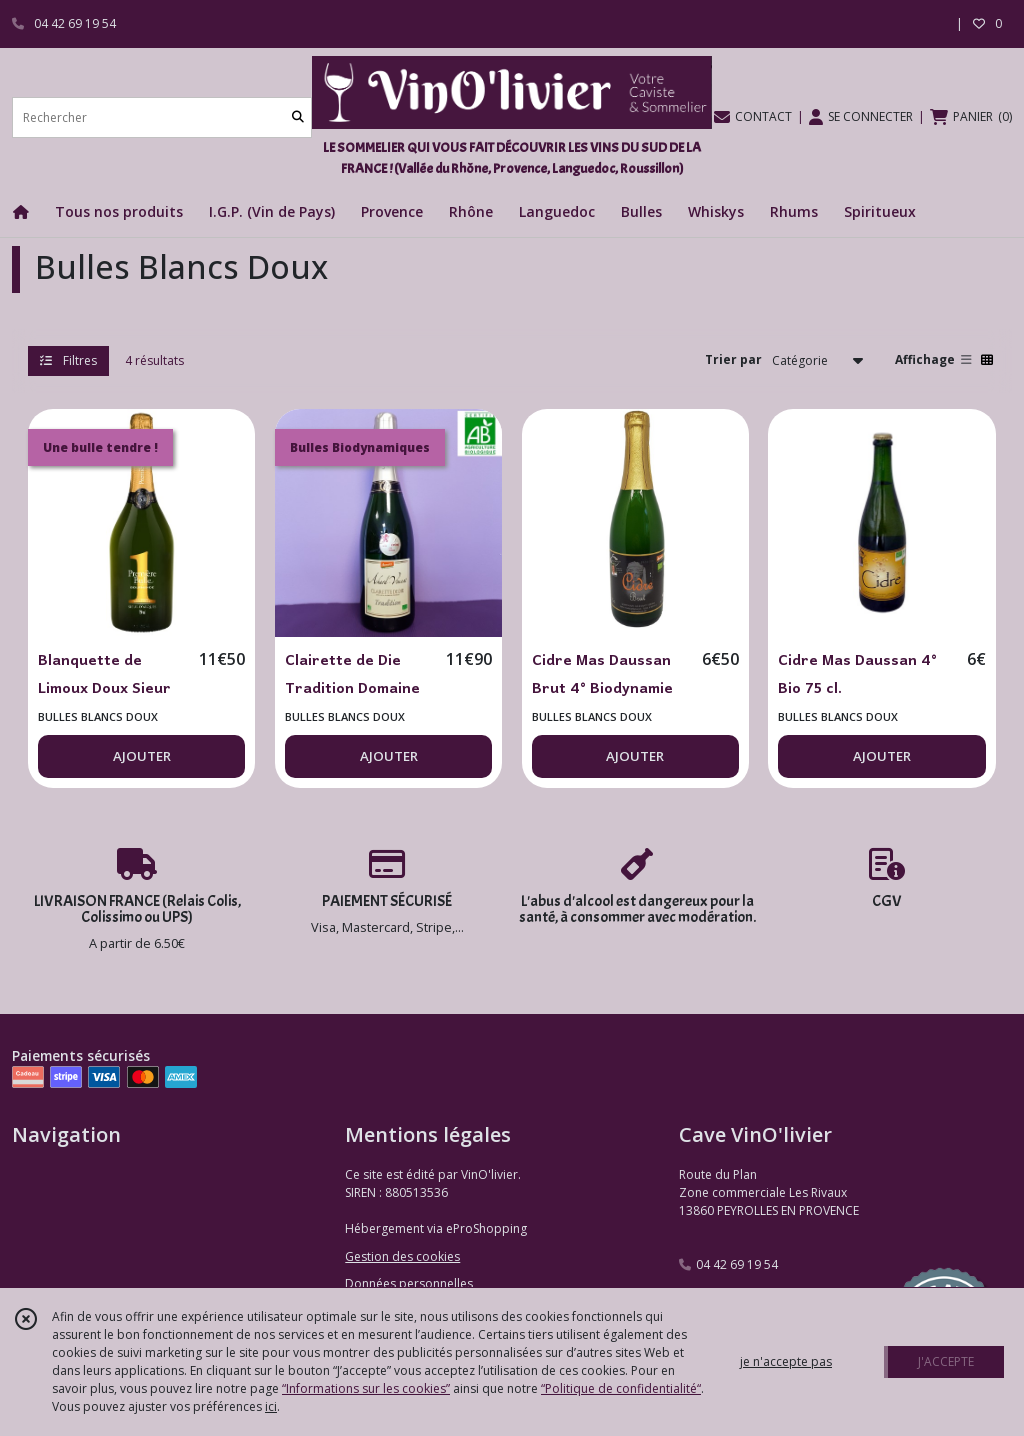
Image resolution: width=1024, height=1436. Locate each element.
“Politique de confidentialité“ (621, 1388)
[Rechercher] (298, 117)
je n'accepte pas (786, 1361)
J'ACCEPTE (946, 1361)
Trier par (733, 359)
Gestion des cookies (402, 1256)
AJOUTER (142, 756)
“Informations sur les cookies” (366, 1388)
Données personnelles (409, 1283)
